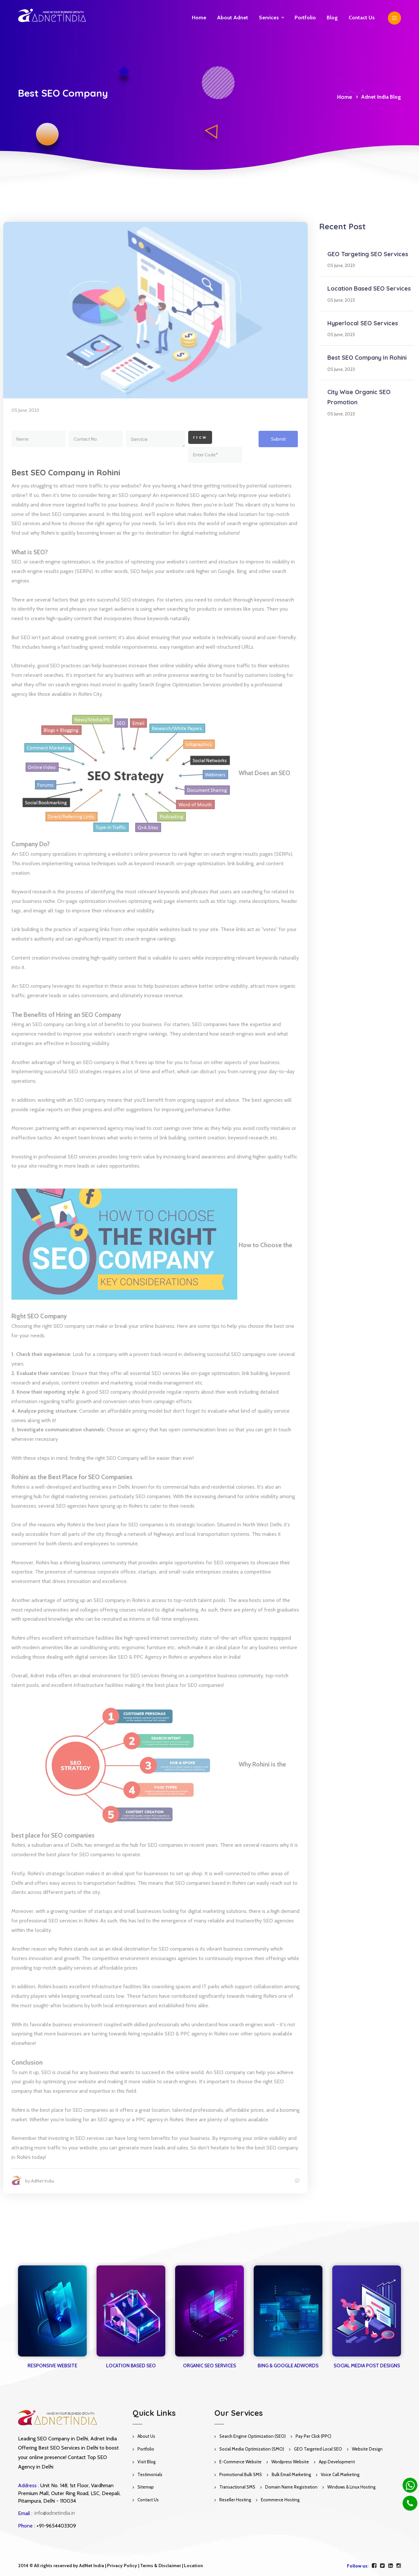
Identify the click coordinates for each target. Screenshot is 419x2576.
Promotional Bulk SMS (240, 2474)
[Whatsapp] (410, 2485)
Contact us (362, 17)
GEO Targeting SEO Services (367, 254)
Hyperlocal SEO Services (362, 323)
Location (193, 2565)
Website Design (367, 2449)
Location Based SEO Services (369, 288)
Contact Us (148, 2499)
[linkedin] (390, 2566)
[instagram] (398, 2566)
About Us (146, 2436)
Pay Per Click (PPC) (313, 2436)
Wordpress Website (290, 2461)
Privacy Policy (122, 2565)
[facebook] (374, 2566)
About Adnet (232, 17)
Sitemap (145, 2487)
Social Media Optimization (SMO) (251, 2449)
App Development (337, 2461)
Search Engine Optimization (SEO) (252, 2436)
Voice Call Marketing (340, 2474)
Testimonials (149, 2474)
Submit (274, 439)
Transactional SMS (237, 2487)
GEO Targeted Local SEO (318, 2449)
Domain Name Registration (291, 2487)
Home (199, 17)
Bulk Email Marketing (291, 2474)
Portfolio (305, 17)
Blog (332, 17)
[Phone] (410, 2503)
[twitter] (382, 2566)
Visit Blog (146, 2461)
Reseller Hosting (235, 2499)
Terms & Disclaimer (160, 2565)
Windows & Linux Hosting (351, 2487)
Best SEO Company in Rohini (62, 472)
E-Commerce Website (240, 2461)
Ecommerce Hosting (280, 2499)
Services (269, 17)
